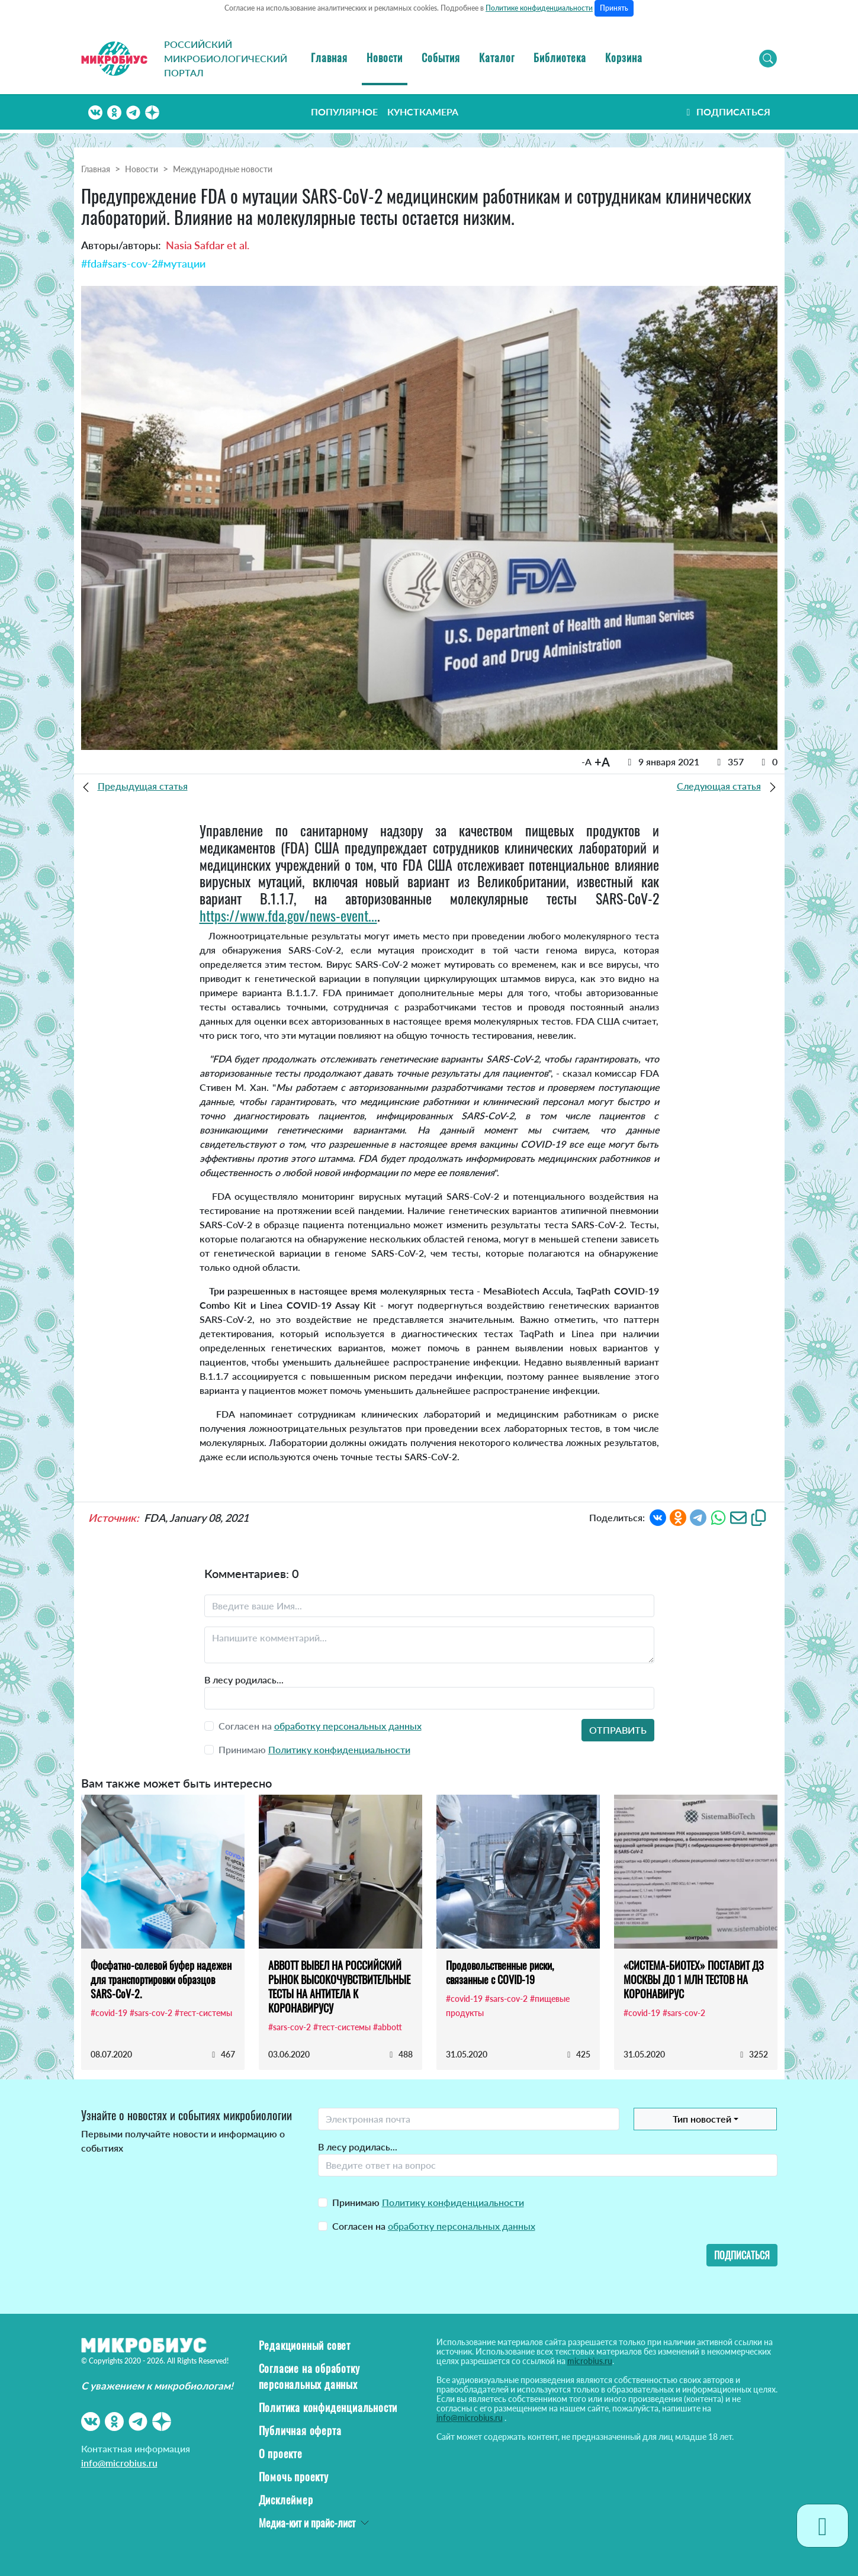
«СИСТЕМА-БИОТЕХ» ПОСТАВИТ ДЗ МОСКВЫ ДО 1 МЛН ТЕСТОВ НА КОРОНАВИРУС (694, 1979)
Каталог (497, 57)
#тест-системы (203, 2013)
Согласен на (433, 2226)
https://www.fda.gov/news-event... (288, 915)
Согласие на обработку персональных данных (309, 2376)
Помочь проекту (294, 2476)
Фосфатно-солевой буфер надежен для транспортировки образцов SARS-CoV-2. (161, 1979)
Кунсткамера (422, 111)
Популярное (344, 111)
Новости (385, 57)
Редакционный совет (305, 2345)
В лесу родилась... (244, 1679)
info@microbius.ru (119, 2462)
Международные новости (222, 169)
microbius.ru (589, 2361)
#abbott (387, 2027)
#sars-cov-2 (130, 263)
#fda (91, 263)
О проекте (281, 2453)
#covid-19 (109, 2013)
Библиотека (560, 57)
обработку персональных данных (348, 1725)
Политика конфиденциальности (328, 2407)
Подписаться (727, 111)
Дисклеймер (286, 2499)
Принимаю (428, 2202)
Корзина (623, 57)
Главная (329, 57)
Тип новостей (702, 2118)
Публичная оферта (300, 2430)
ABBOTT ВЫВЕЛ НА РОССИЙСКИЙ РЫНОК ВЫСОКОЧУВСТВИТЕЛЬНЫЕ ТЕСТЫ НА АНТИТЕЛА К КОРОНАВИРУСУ (339, 1986)
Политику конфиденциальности (339, 1749)
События (441, 57)
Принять (614, 8)
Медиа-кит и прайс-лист (307, 2522)
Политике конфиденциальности (539, 8)
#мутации (181, 263)
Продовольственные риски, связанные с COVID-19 (500, 1972)
